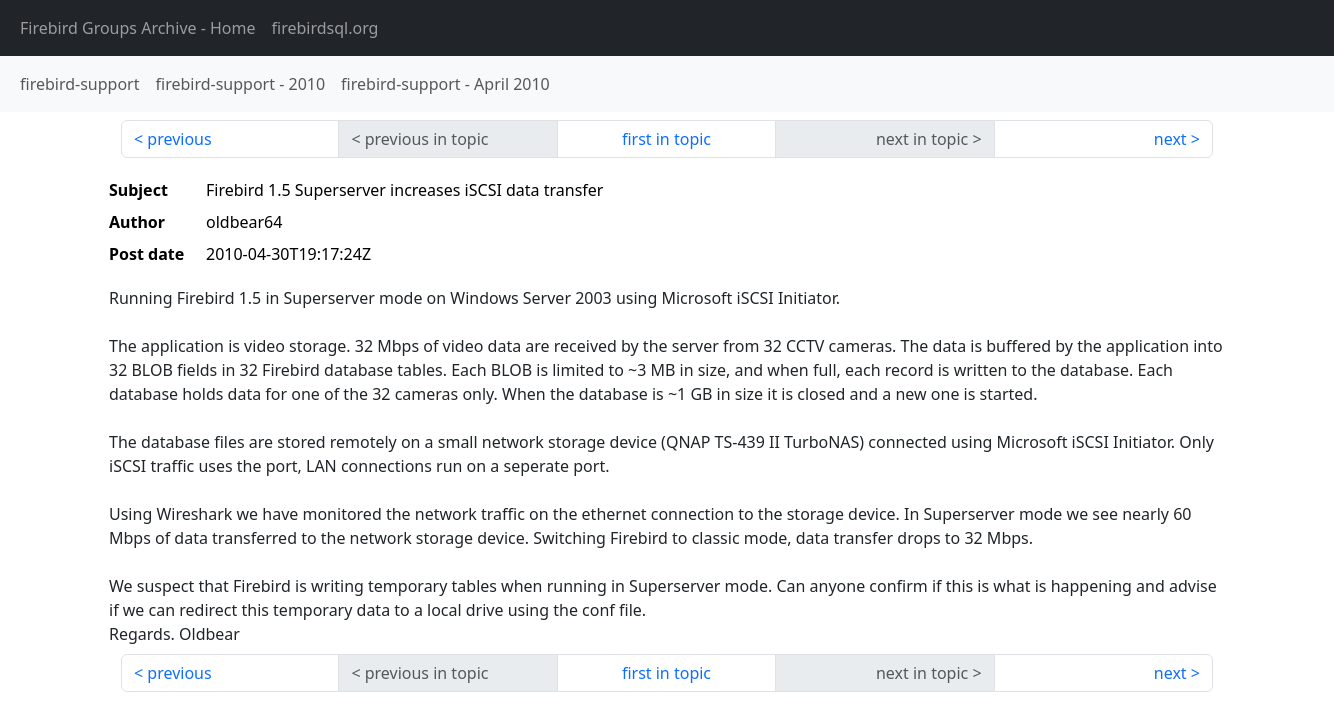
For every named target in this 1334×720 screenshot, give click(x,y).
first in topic (666, 139)
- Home (138, 28)
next (1170, 139)
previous (179, 139)
